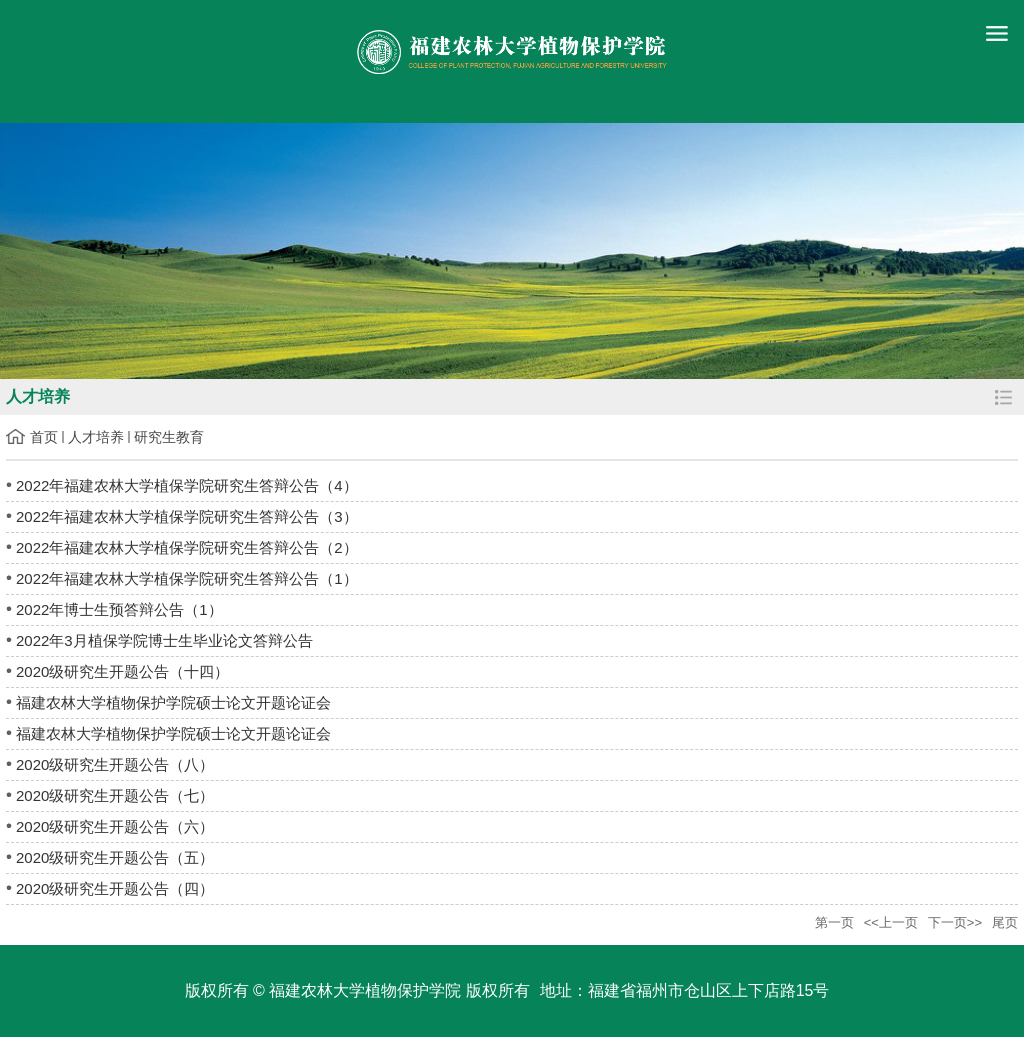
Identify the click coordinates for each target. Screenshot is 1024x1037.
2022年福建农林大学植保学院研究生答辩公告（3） (187, 516)
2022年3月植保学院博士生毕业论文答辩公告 (164, 640)
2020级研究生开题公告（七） (115, 795)
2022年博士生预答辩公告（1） (119, 609)
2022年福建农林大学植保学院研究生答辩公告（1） (187, 578)
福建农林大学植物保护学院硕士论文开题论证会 (173, 702)
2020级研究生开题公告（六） (115, 826)
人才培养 (96, 437)
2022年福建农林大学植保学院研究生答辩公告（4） (187, 485)
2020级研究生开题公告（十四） (122, 671)
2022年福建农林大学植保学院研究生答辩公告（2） (187, 547)
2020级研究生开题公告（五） (115, 857)
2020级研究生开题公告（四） (115, 888)
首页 (44, 437)
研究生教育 (169, 437)
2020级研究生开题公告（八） (115, 764)
